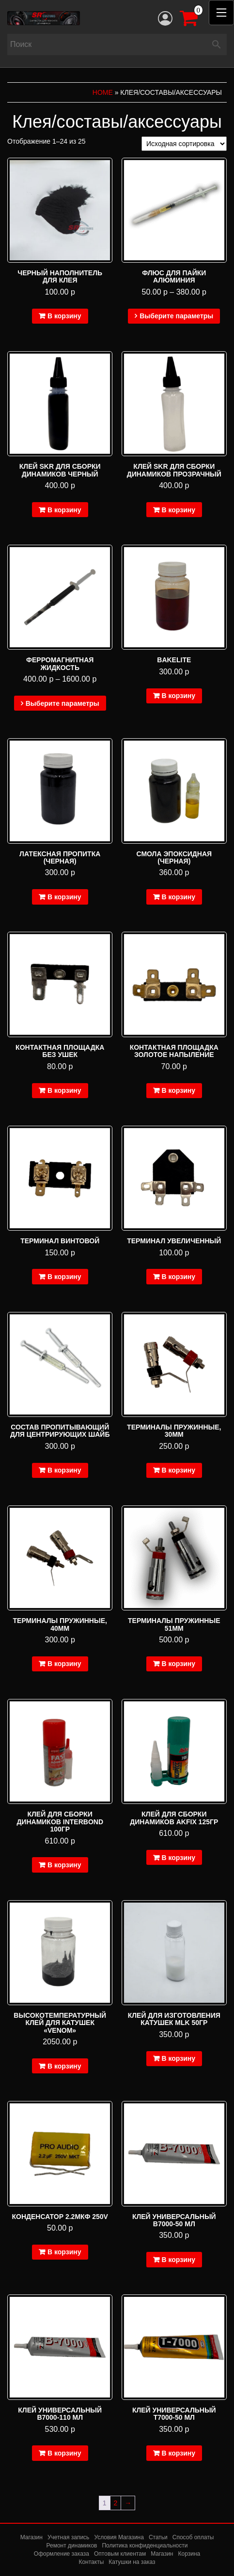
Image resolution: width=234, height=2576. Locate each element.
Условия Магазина (119, 2537)
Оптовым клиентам (120, 2553)
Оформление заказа (61, 2553)
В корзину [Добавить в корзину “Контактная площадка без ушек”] (64, 1090)
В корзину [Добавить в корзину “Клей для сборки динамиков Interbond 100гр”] (64, 1865)
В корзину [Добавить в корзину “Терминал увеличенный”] (179, 1277)
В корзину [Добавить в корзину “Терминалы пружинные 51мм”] (179, 1664)
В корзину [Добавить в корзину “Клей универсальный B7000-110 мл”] (64, 2453)
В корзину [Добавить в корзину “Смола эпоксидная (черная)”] (179, 897)
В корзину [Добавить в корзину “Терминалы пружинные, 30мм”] (179, 1470)
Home (103, 92)
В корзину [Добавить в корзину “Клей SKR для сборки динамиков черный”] (64, 510)
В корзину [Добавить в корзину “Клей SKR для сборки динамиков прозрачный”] (179, 510)
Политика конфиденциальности (144, 2545)
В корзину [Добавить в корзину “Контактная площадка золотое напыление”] (179, 1090)
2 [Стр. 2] (116, 2503)
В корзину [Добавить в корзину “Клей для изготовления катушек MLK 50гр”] (179, 2058)
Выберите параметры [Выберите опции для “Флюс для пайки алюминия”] (176, 316)
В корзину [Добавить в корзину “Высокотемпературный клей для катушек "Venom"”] (64, 2066)
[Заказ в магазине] (184, 143)
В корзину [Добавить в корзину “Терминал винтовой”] (64, 1277)
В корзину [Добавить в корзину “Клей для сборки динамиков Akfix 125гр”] (179, 1857)
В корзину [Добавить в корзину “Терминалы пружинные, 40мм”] (64, 1664)
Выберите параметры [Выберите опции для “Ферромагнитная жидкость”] (62, 703)
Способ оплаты (193, 2537)
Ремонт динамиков (72, 2545)
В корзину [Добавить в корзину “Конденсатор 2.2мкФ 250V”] (64, 2252)
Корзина (189, 2553)
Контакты (91, 2562)
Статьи (158, 2537)
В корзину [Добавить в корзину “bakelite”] (179, 696)
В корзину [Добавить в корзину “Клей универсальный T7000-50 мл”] (179, 2453)
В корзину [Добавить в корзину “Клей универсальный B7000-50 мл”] (179, 2259)
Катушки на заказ (132, 2562)
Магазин (31, 2537)
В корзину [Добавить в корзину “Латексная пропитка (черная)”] (64, 897)
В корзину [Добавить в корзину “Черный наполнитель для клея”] (64, 316)
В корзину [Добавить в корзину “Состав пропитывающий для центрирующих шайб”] (64, 1470)
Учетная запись (68, 2537)
